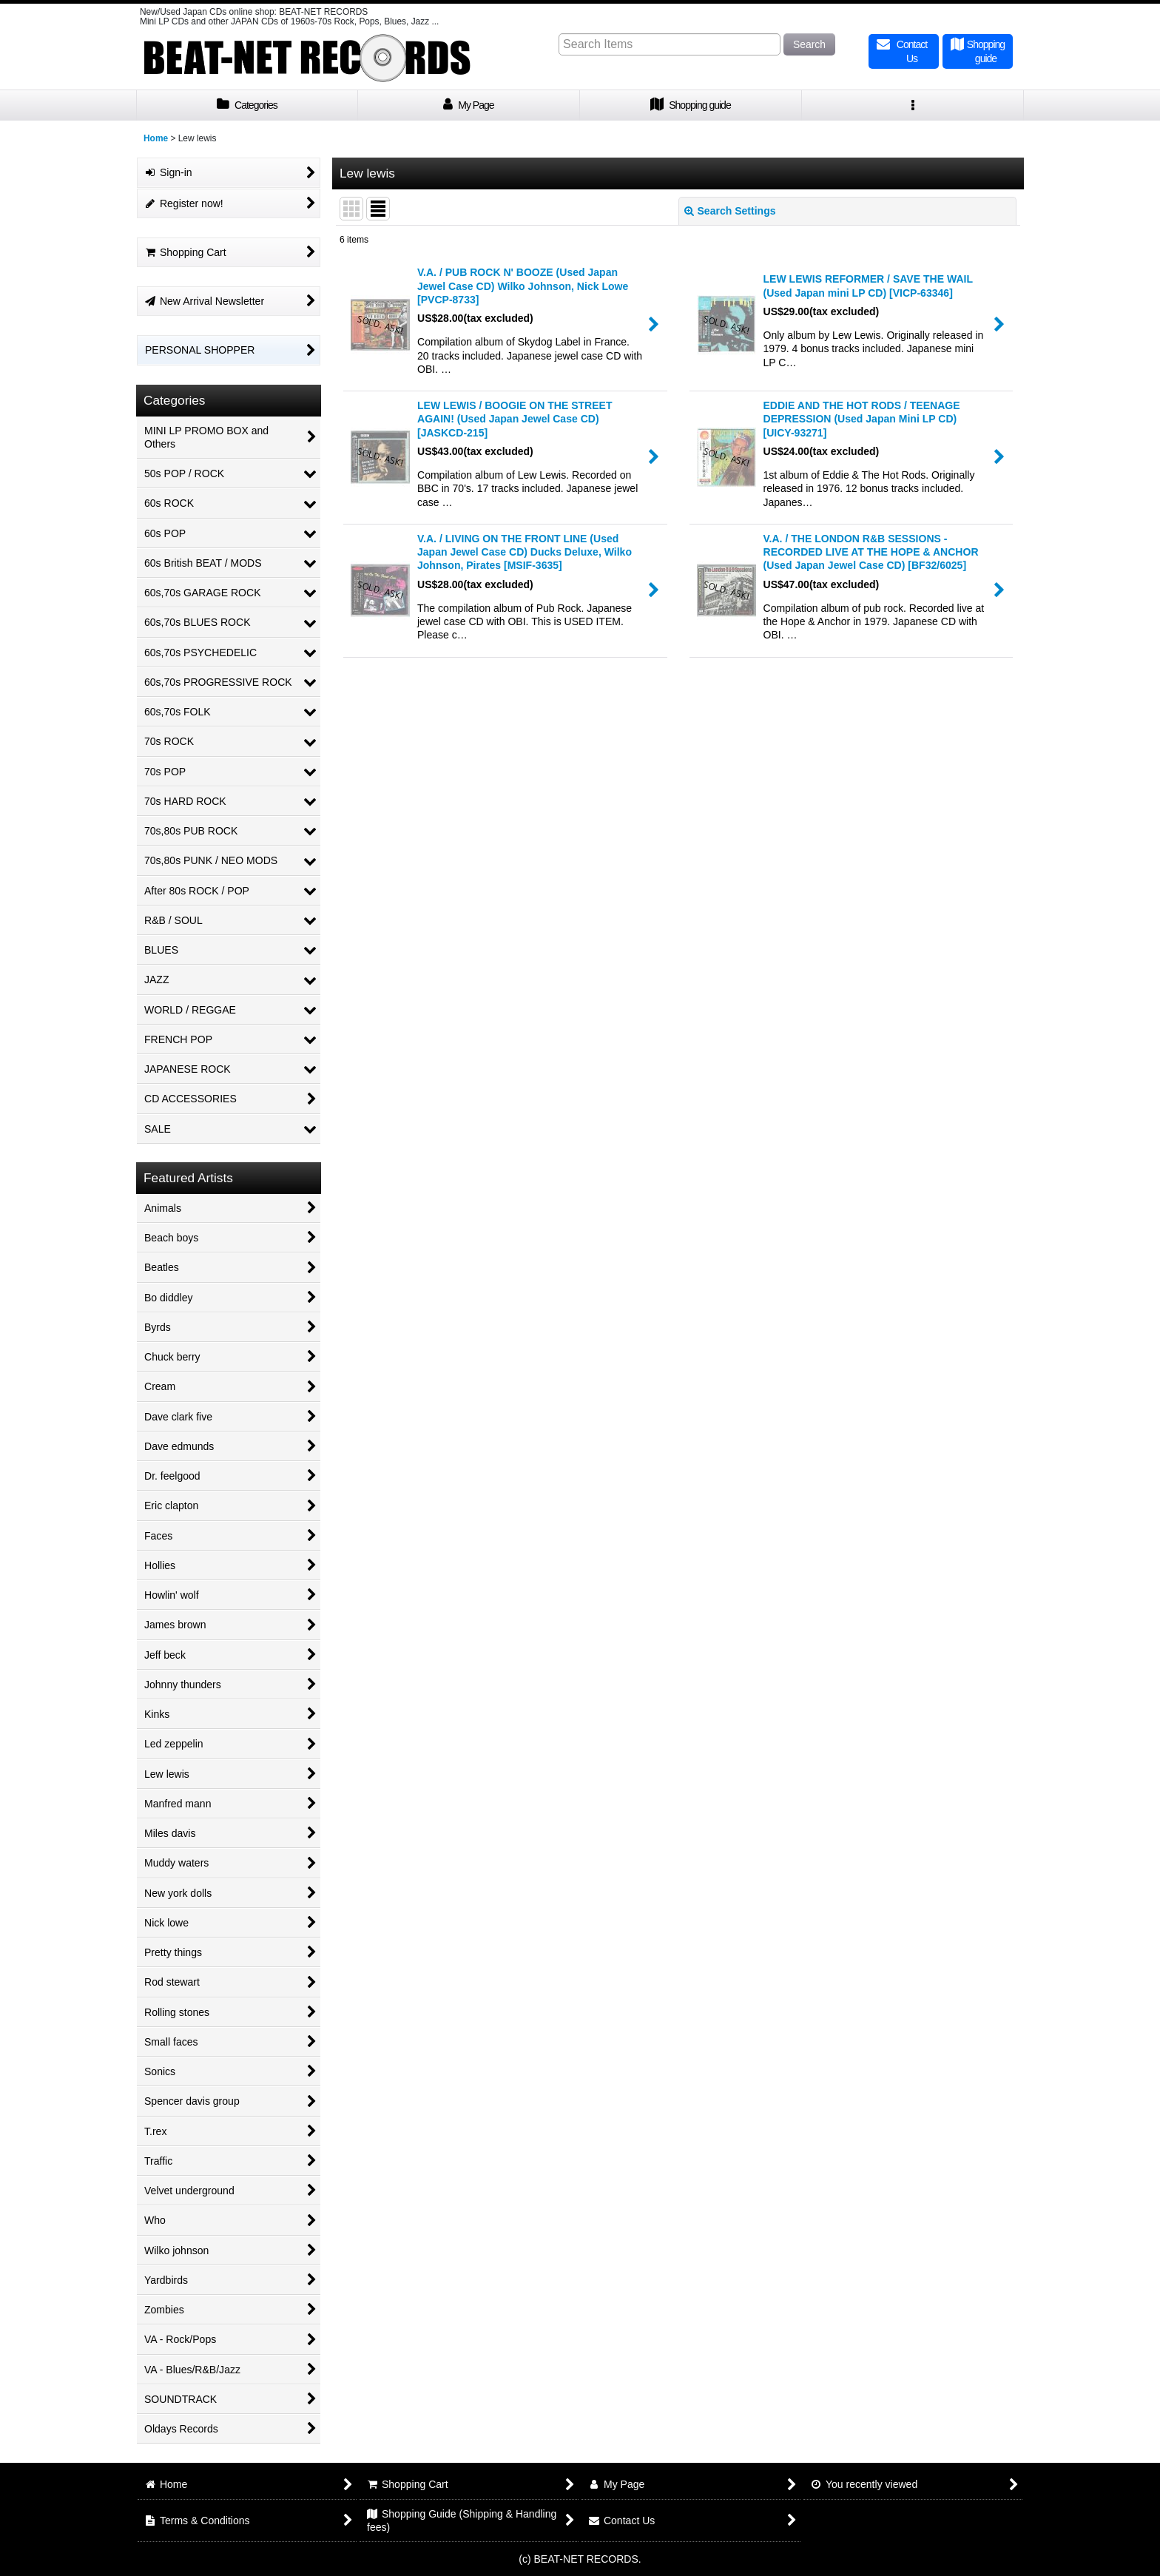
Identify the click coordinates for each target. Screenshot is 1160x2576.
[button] (913, 105)
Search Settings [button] (730, 211)
